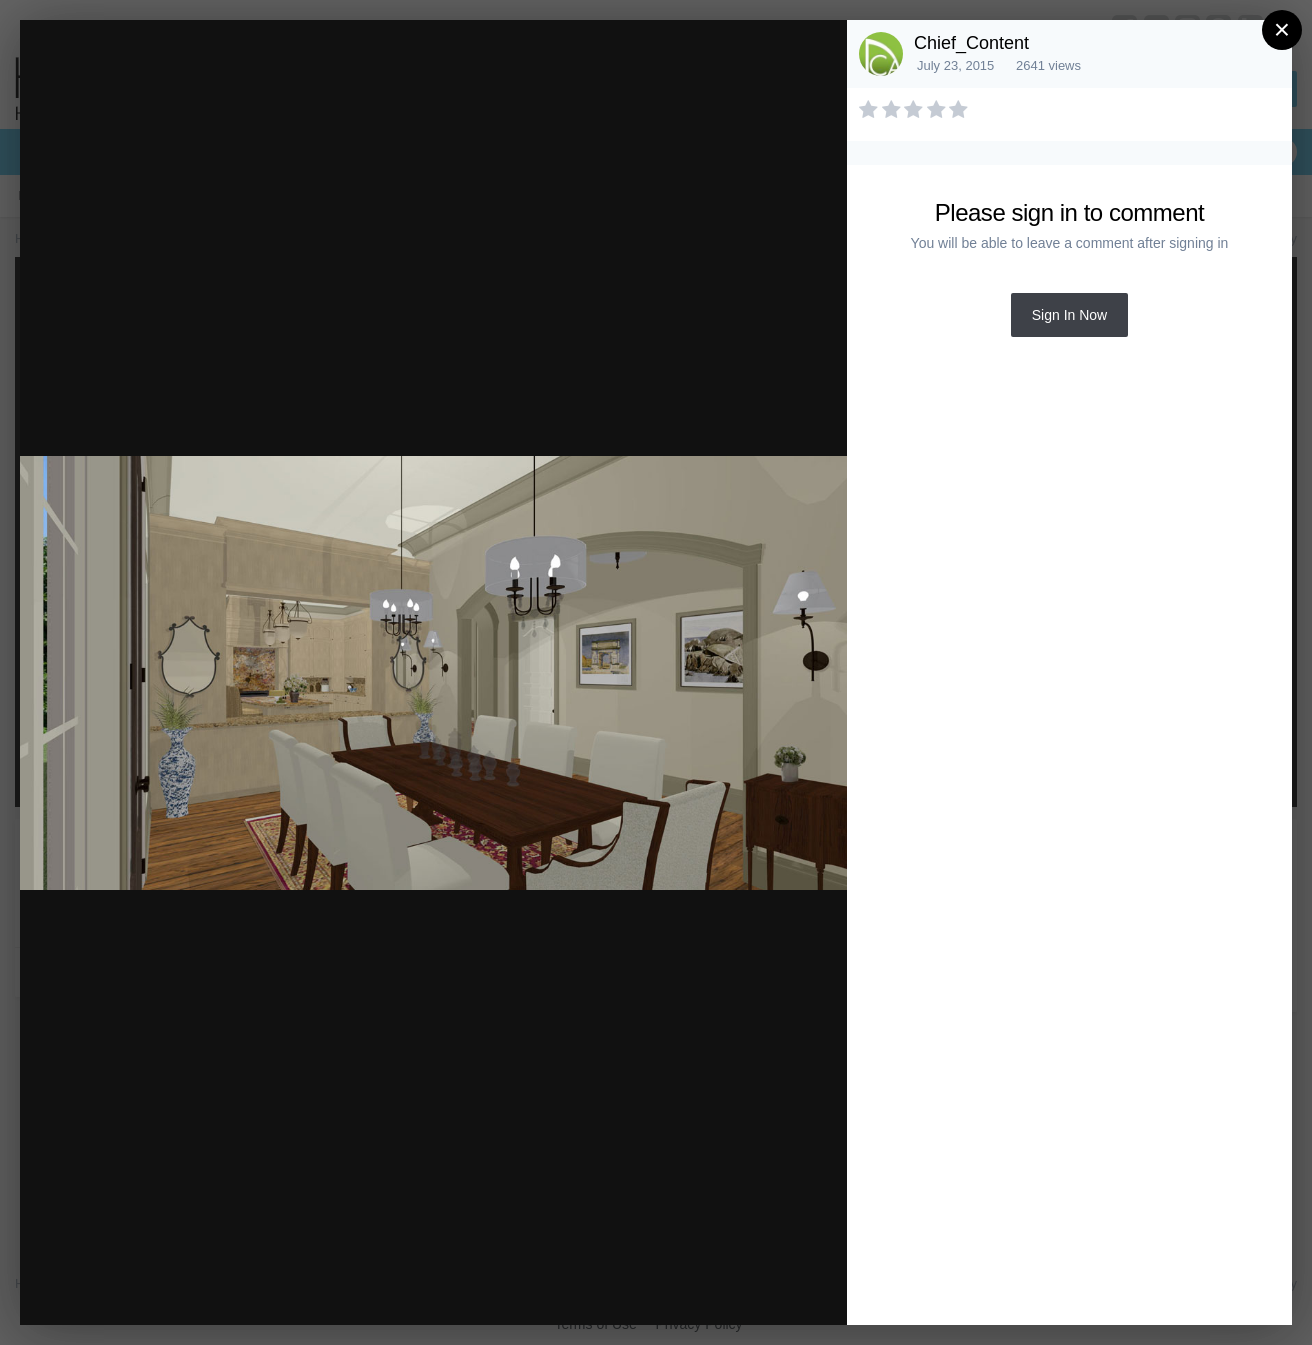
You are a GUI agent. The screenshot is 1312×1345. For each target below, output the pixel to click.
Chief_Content (971, 43)
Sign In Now (1069, 315)
